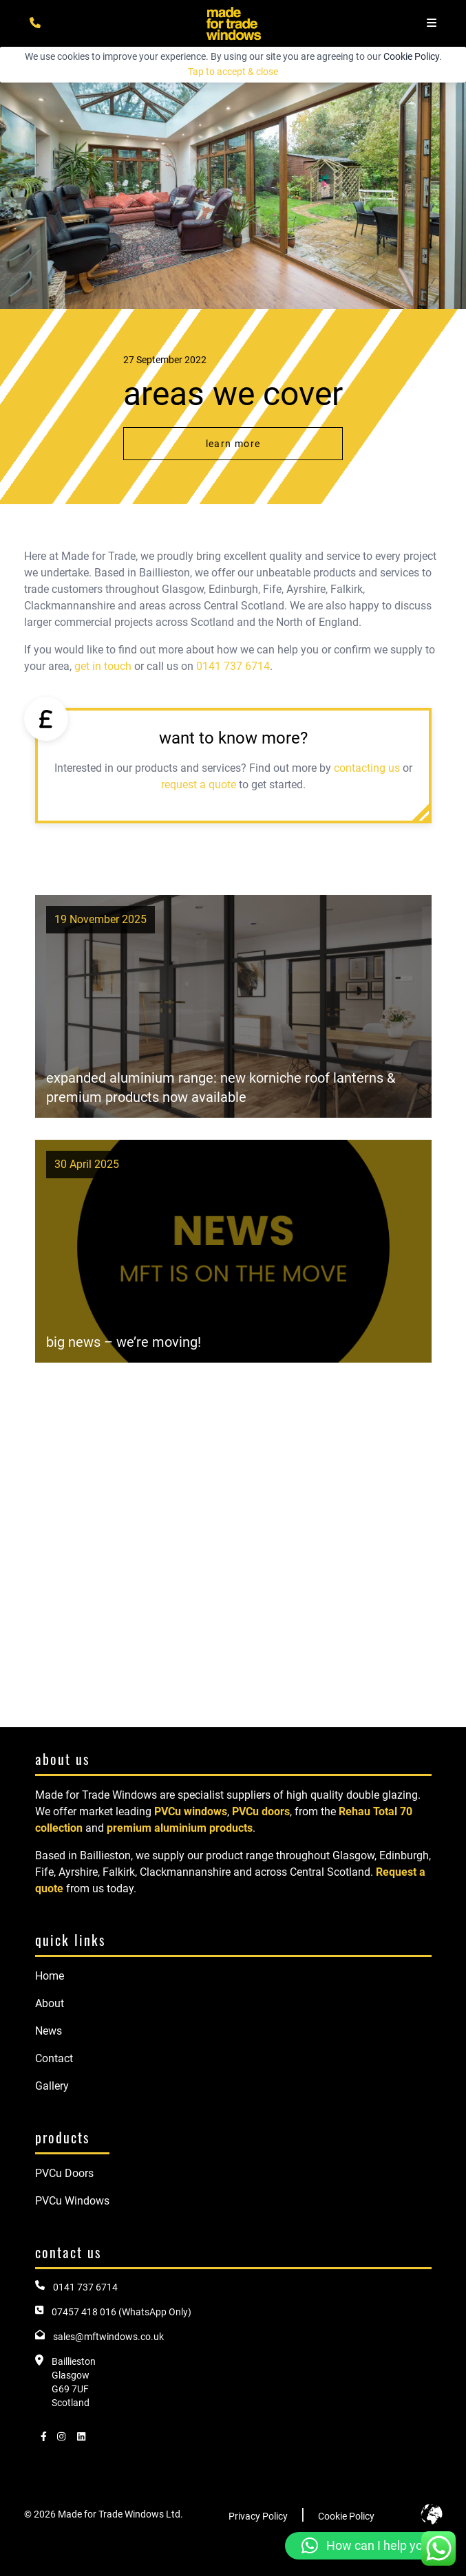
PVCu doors (261, 1811)
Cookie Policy (411, 56)
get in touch (102, 666)
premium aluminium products (180, 1827)
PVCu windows (190, 1811)
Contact (54, 2058)
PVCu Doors (64, 2173)
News (48, 2030)
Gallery (52, 2085)
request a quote (198, 784)
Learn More (233, 443)
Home (49, 1975)
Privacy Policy (258, 2516)
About (49, 2003)
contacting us (367, 768)
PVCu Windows (72, 2200)
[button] (368, 2545)
